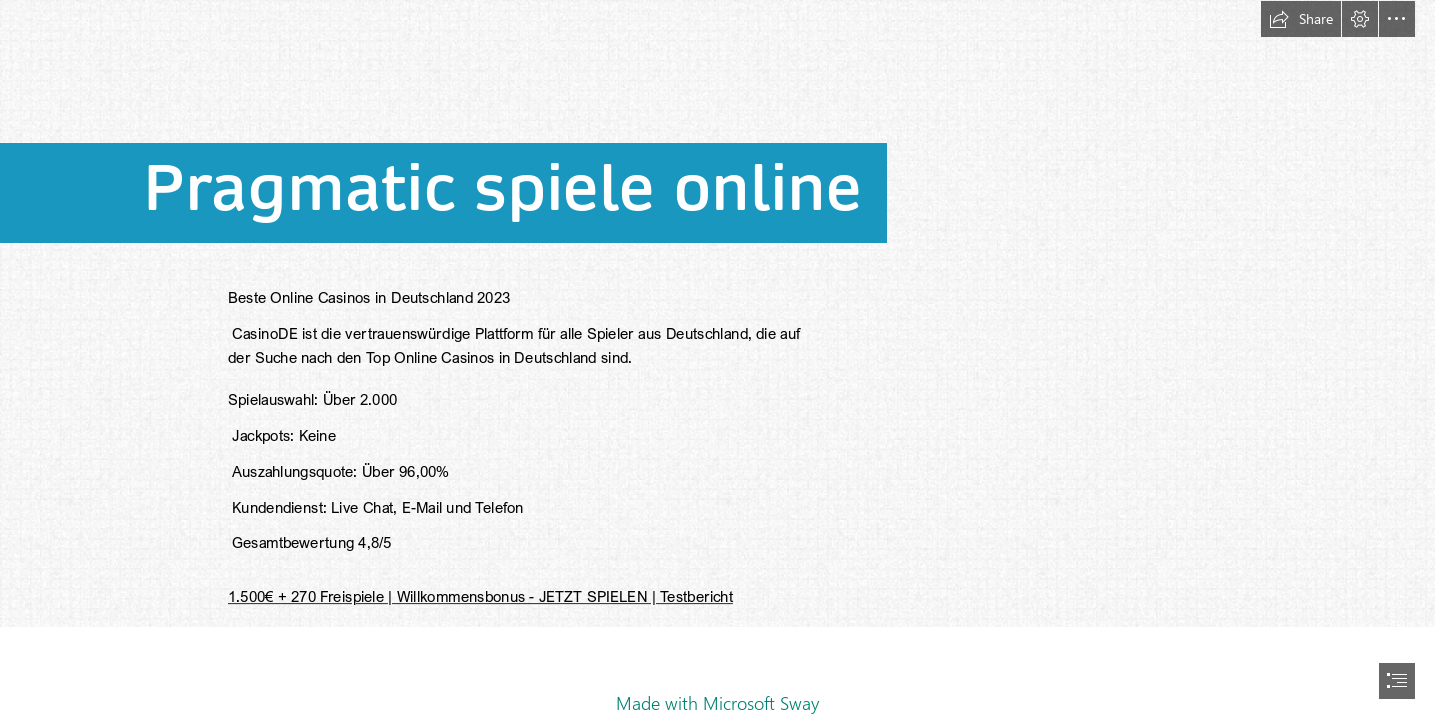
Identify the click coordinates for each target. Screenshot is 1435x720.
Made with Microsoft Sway (717, 703)
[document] (717, 360)
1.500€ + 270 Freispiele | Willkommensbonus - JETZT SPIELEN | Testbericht (480, 596)
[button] (1301, 19)
